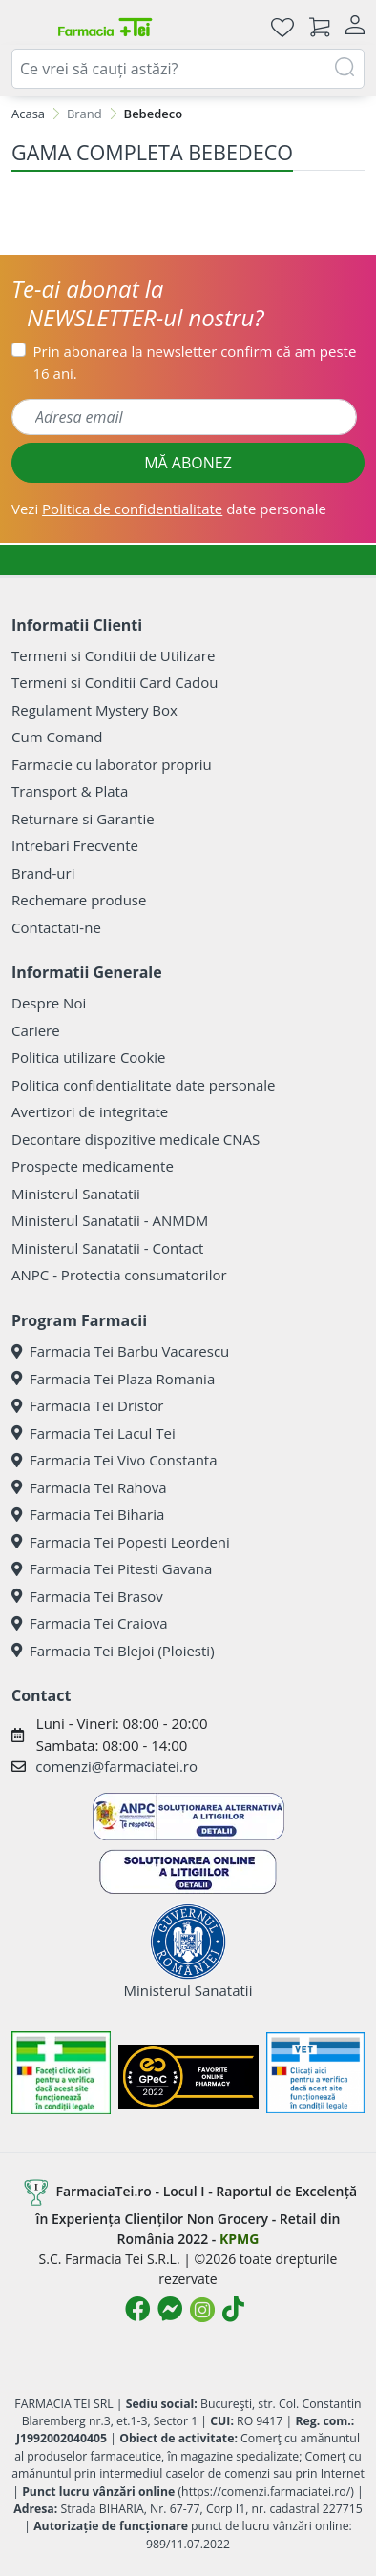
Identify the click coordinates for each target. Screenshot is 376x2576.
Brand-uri (42, 873)
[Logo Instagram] (202, 2309)
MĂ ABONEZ (188, 462)
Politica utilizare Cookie (88, 1057)
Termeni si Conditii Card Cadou (114, 682)
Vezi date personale (168, 508)
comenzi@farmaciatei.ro (116, 1766)
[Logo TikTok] (233, 2308)
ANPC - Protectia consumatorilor (119, 1274)
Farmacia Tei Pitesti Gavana (111, 1568)
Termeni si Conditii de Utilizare (113, 655)
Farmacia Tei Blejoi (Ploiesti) (113, 1650)
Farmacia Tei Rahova (89, 1487)
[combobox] (188, 69)
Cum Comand (57, 736)
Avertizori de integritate (89, 1111)
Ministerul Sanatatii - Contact (107, 1247)
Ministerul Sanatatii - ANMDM (109, 1220)
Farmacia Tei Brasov (87, 1596)
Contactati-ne (56, 927)
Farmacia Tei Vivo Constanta (114, 1459)
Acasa (28, 113)
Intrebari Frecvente (74, 845)
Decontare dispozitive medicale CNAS (135, 1139)
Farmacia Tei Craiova (89, 1622)
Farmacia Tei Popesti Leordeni (120, 1541)
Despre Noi (48, 1002)
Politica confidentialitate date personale (143, 1084)
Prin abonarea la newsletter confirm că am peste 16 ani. (195, 362)
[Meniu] (26, 26)
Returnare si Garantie (83, 818)
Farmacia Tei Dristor (87, 1405)
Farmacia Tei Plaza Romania (113, 1378)
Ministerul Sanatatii (75, 1193)
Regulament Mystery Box (94, 709)
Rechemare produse (78, 899)
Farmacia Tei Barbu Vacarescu (120, 1351)
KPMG (239, 2239)
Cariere (35, 1030)
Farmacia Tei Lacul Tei (93, 1433)
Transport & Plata (69, 790)
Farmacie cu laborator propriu (111, 764)
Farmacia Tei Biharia (87, 1514)
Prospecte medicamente (92, 1165)
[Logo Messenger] (169, 2308)
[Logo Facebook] (137, 2308)
